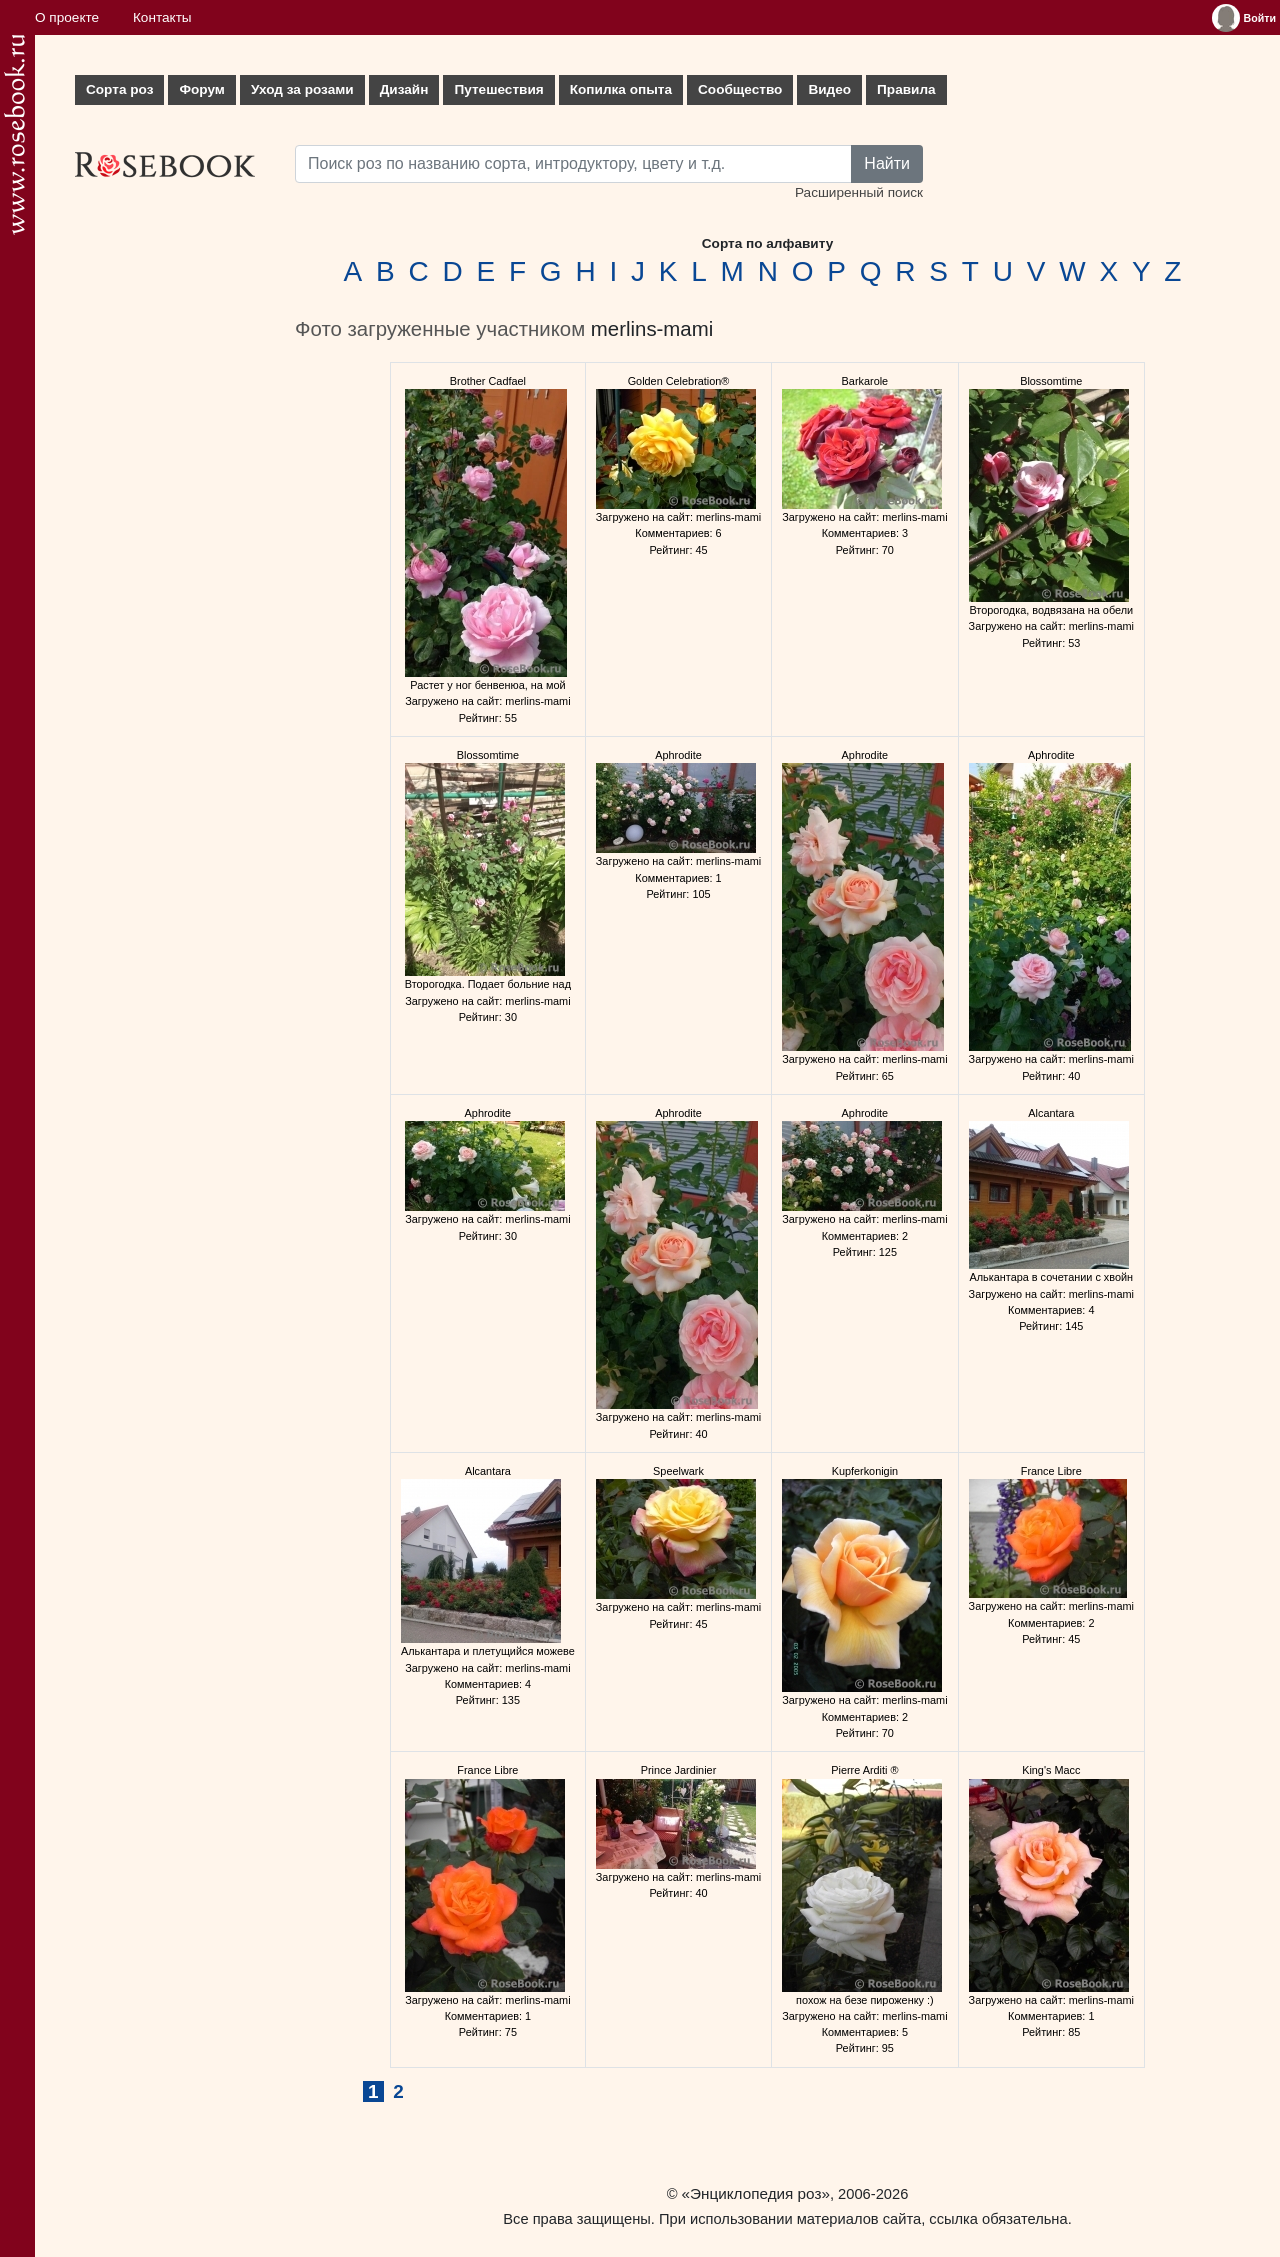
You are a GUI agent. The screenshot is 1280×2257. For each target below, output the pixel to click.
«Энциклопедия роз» (756, 2193)
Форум (201, 89)
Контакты (162, 17)
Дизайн (404, 89)
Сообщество (740, 89)
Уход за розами (302, 89)
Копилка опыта (621, 89)
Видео (829, 89)
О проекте (67, 17)
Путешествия (498, 89)
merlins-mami (652, 329)
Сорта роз (119, 89)
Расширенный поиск (859, 192)
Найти (887, 163)
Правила (906, 89)
